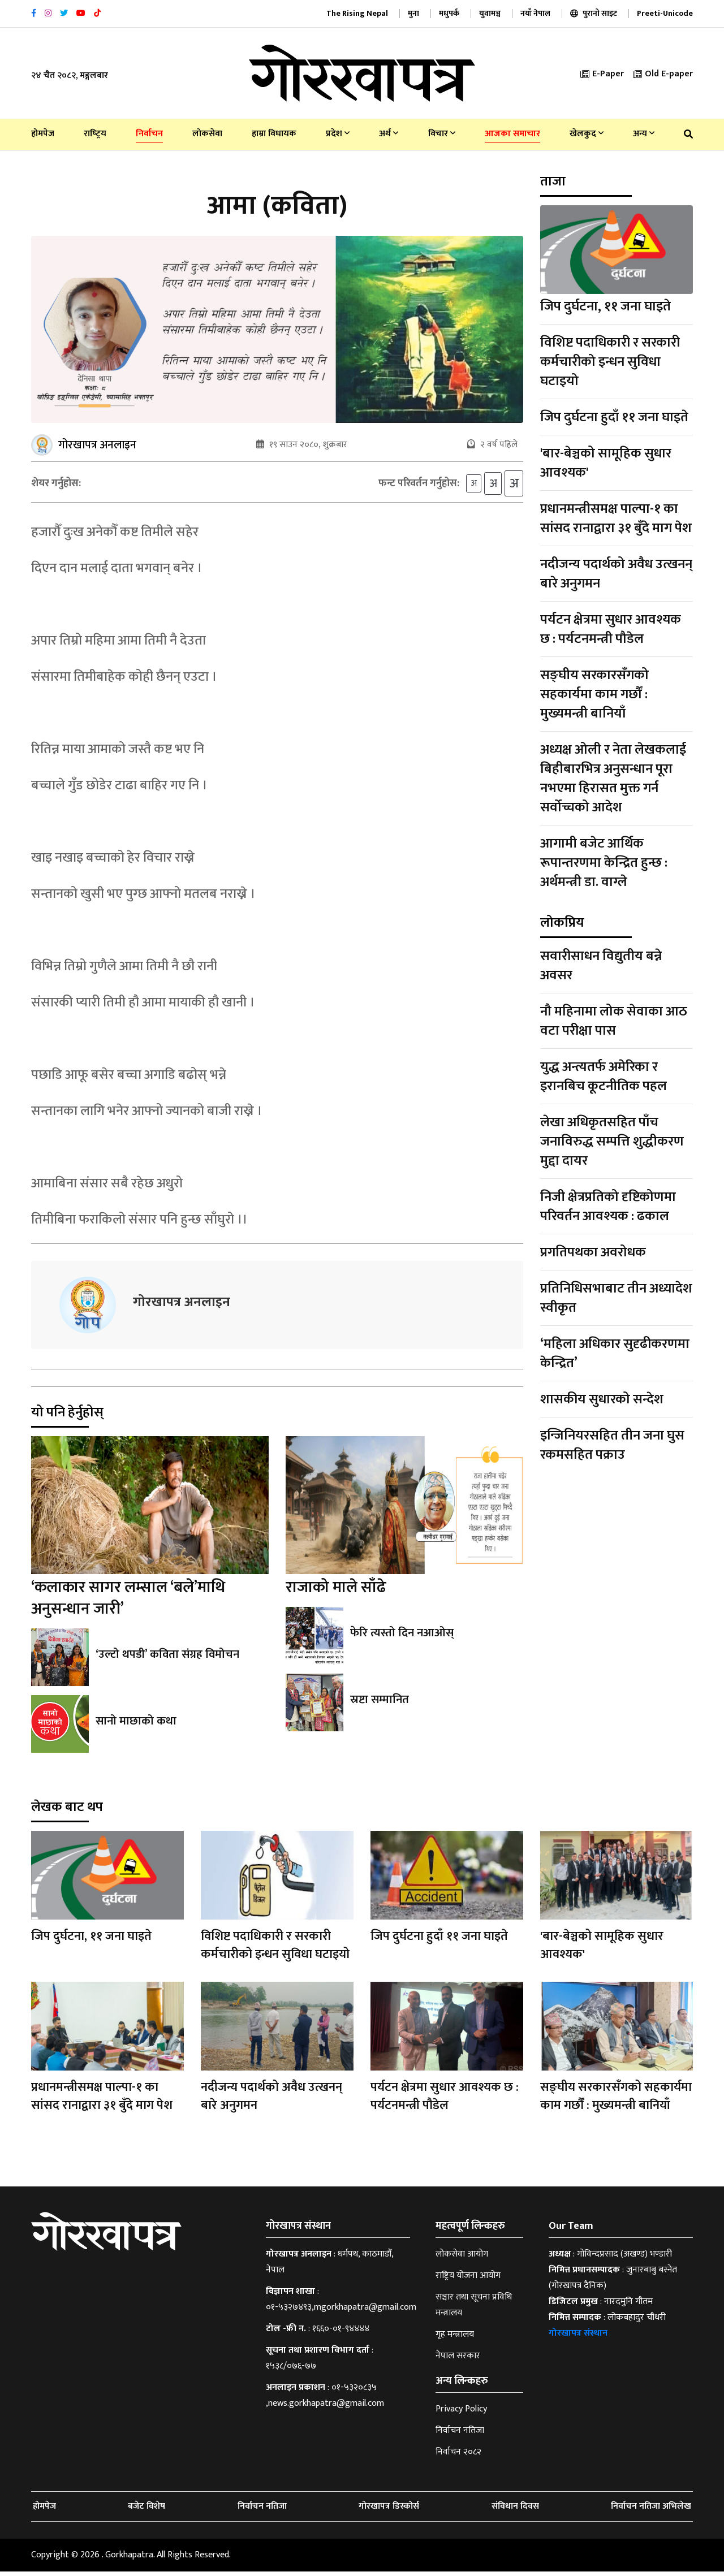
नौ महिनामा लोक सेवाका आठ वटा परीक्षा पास (613, 1021)
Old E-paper (663, 73)
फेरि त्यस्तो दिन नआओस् (400, 1637)
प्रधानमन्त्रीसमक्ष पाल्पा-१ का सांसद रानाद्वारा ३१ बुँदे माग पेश (616, 518)
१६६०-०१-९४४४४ (340, 2333)
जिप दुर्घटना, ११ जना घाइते (605, 306)
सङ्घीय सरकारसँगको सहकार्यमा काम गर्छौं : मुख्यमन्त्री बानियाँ (594, 694)
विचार (441, 133)
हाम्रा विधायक (274, 133)
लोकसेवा (207, 133)
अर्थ (388, 133)
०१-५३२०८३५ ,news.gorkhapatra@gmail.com (325, 2399)
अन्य (643, 133)
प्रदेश (338, 133)
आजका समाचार (512, 133)
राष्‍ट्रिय (95, 133)
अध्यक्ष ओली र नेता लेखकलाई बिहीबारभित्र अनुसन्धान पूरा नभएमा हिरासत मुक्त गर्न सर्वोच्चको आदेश (613, 778)
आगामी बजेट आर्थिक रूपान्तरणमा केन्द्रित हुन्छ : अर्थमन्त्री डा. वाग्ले (603, 862)
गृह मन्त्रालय (455, 2338)
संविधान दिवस (515, 2510)
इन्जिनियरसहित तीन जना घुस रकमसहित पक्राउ (612, 1445)
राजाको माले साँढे (336, 1592)
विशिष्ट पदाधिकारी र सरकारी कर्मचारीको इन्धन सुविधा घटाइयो (610, 361)
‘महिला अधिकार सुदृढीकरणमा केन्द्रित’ (614, 1354)
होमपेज (42, 133)
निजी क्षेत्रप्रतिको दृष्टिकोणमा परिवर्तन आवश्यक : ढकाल (608, 1207)
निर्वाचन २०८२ (458, 2456)
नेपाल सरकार (458, 2360)
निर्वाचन (149, 133)
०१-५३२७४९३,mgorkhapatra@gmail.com (341, 2311)
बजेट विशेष (146, 2510)
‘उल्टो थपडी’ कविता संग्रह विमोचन (167, 1659)
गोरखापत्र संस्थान (578, 2337)
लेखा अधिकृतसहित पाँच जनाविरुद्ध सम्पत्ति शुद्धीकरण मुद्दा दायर (612, 1141)
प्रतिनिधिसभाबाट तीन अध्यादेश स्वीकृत (616, 1298)
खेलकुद (587, 133)
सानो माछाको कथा (136, 1725)
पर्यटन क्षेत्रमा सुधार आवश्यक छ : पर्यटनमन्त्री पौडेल (610, 629)
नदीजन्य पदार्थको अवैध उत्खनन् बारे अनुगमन (616, 574)
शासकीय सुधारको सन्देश (601, 1399)
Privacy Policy (461, 2413)
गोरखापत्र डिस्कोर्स (389, 2510)
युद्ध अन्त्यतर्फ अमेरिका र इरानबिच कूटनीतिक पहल (603, 1076)
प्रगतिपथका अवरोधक (593, 1252)
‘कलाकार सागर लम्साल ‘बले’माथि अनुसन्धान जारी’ (128, 1603)
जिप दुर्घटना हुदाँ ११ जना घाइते (614, 417)
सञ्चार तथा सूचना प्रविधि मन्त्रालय (474, 2309)
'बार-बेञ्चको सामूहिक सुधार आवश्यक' (605, 463)
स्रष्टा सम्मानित (379, 1704)
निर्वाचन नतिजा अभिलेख (651, 2510)
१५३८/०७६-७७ (291, 2370)
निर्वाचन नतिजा (460, 2435)
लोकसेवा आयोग (462, 2258)
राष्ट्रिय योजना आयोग (468, 2280)
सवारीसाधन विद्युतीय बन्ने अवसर (601, 966)
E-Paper (602, 73)
